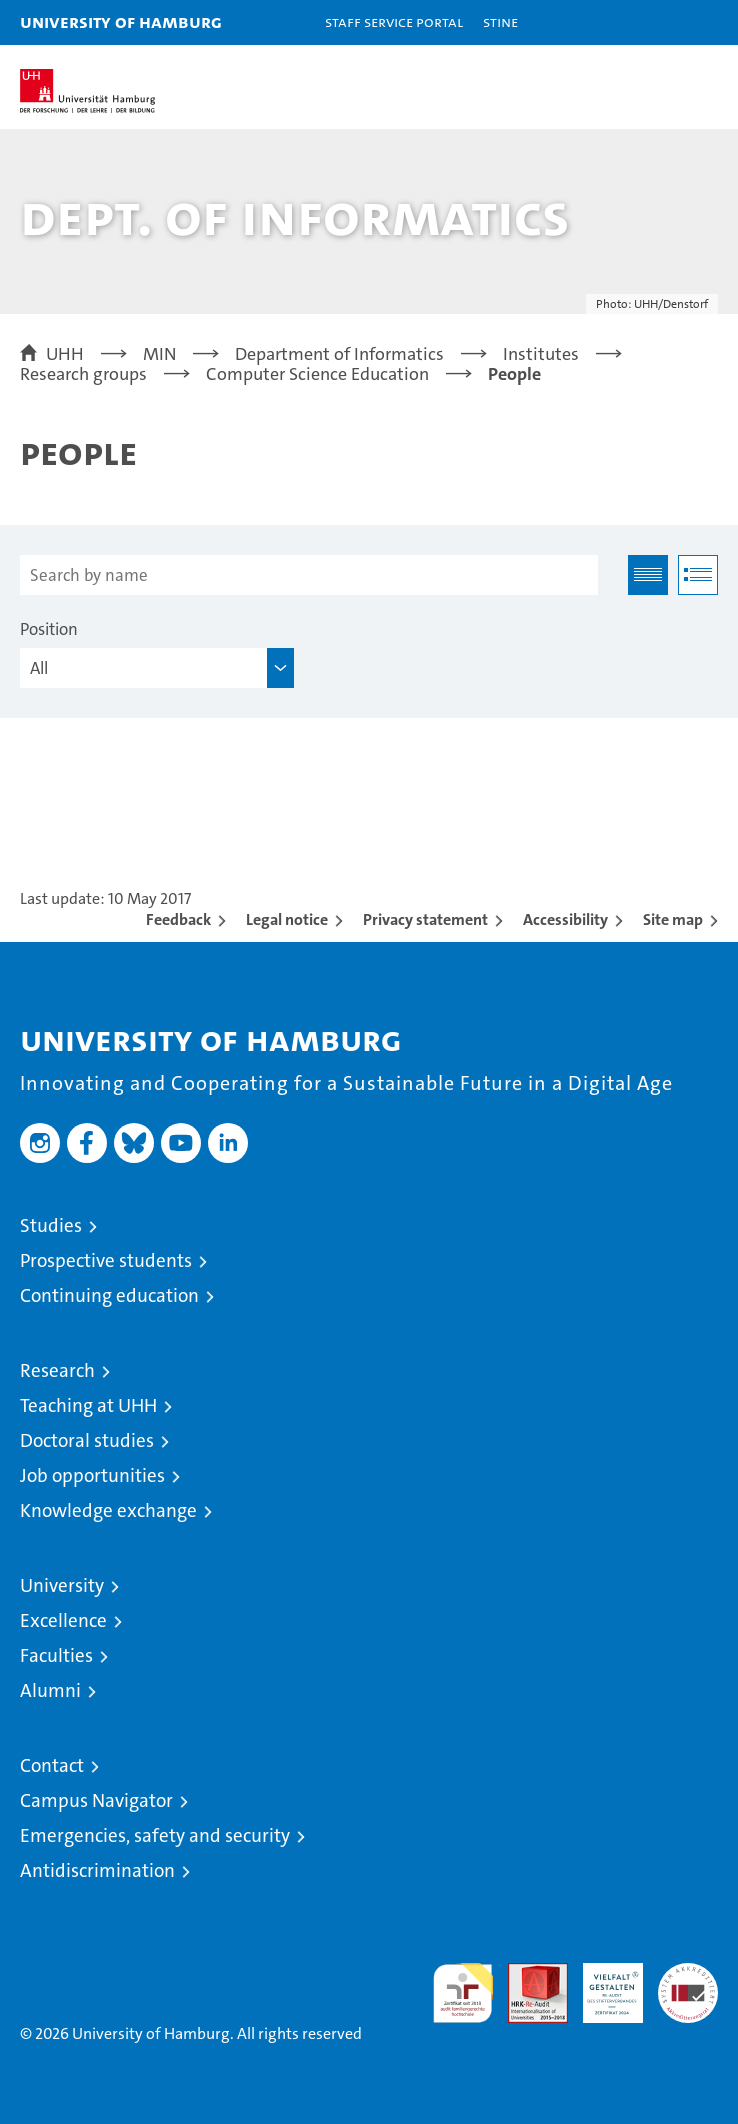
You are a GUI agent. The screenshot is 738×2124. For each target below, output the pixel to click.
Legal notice (287, 919)
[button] (660, 22)
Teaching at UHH (88, 1405)
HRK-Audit (602, 1984)
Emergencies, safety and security (155, 1835)
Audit (527, 1973)
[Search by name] (309, 575)
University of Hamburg (121, 21)
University (62, 1585)
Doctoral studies (87, 1440)
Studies (51, 1225)
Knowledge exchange (108, 1510)
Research (57, 1370)
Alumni (50, 1690)
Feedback (178, 919)
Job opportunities (92, 1475)
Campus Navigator (96, 1800)
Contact (52, 1765)
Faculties (56, 1655)
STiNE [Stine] (500, 21)
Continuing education (109, 1295)
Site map (673, 919)
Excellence (63, 1620)
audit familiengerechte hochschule (463, 1993)
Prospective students (106, 1260)
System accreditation (688, 1984)
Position (49, 629)
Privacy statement (425, 919)
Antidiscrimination (97, 1870)
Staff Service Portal (394, 21)
